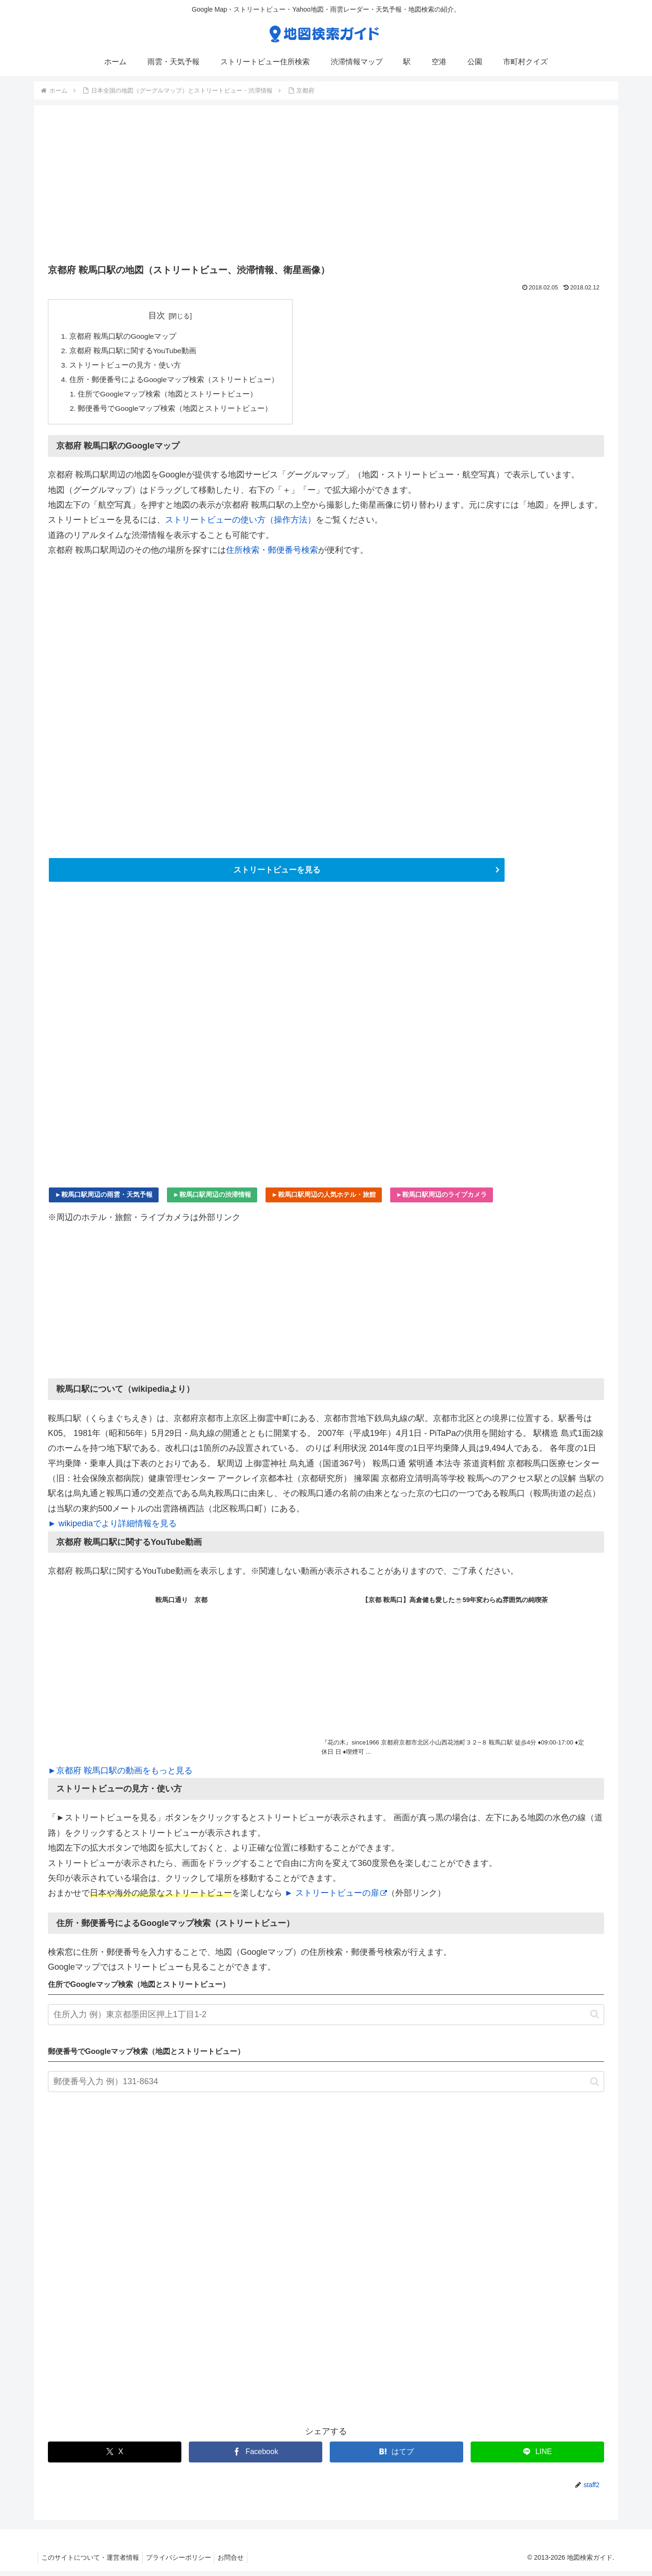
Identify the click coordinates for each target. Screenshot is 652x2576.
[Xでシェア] (114, 2457)
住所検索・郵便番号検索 (272, 553)
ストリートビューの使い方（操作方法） (240, 524)
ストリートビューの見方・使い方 (125, 366)
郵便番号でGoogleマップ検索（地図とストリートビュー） (176, 412)
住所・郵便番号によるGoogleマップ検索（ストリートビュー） (174, 381)
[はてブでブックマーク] (396, 2457)
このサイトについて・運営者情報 (91, 2562)
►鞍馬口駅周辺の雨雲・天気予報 (104, 1199)
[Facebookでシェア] (255, 2457)
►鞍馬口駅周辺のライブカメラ (441, 1199)
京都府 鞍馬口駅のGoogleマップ (123, 336)
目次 (157, 315)
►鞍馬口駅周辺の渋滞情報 (212, 1199)
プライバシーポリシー (182, 2562)
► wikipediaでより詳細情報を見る (112, 1528)
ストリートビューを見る (277, 874)
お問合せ (238, 2562)
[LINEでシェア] (537, 2457)
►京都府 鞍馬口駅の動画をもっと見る (120, 1775)
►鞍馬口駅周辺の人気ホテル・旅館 (324, 1199)
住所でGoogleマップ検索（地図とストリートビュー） (169, 397)
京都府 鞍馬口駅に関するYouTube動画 (133, 352)
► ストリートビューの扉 (336, 1898)
